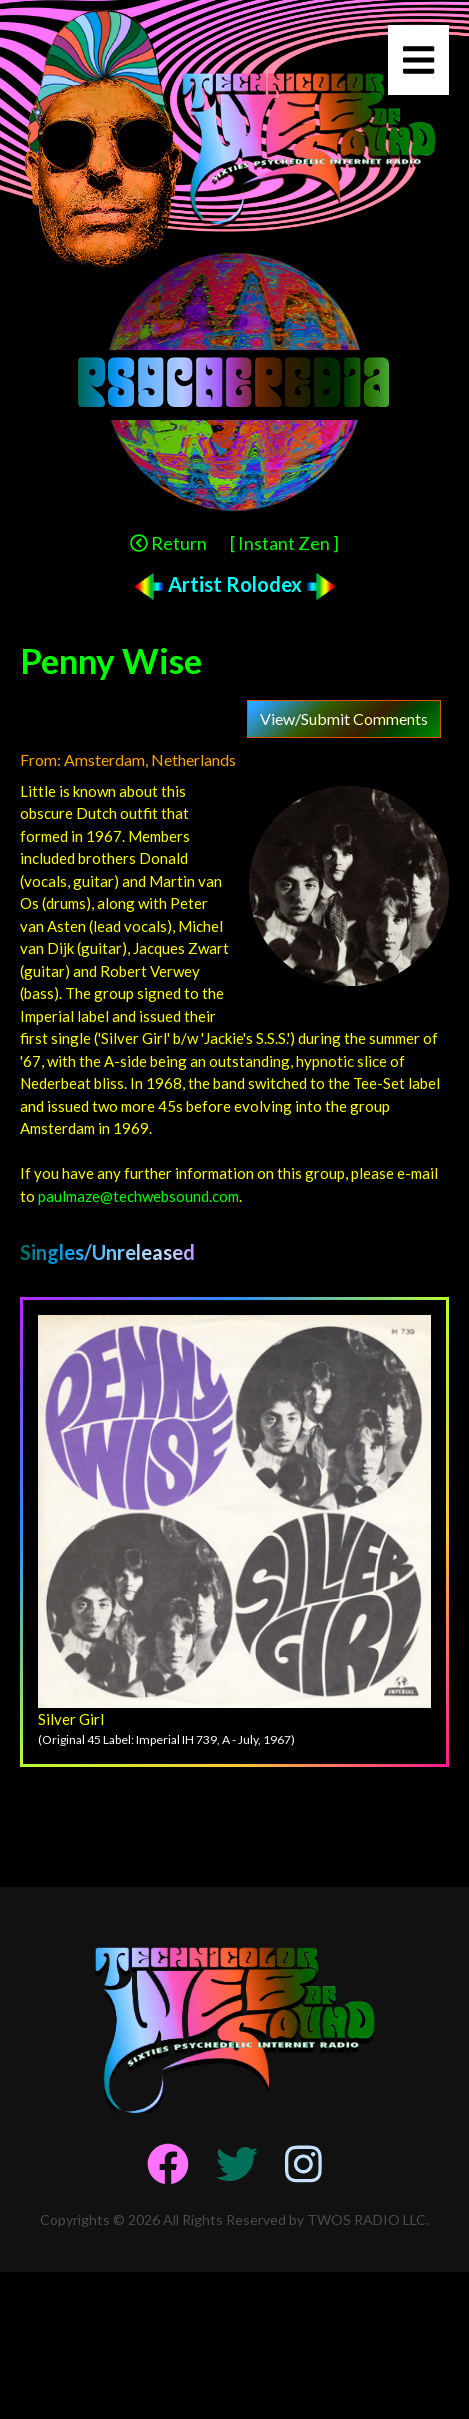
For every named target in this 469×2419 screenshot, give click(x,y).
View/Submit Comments (344, 718)
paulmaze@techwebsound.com (138, 1196)
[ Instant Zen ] (284, 543)
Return (168, 543)
